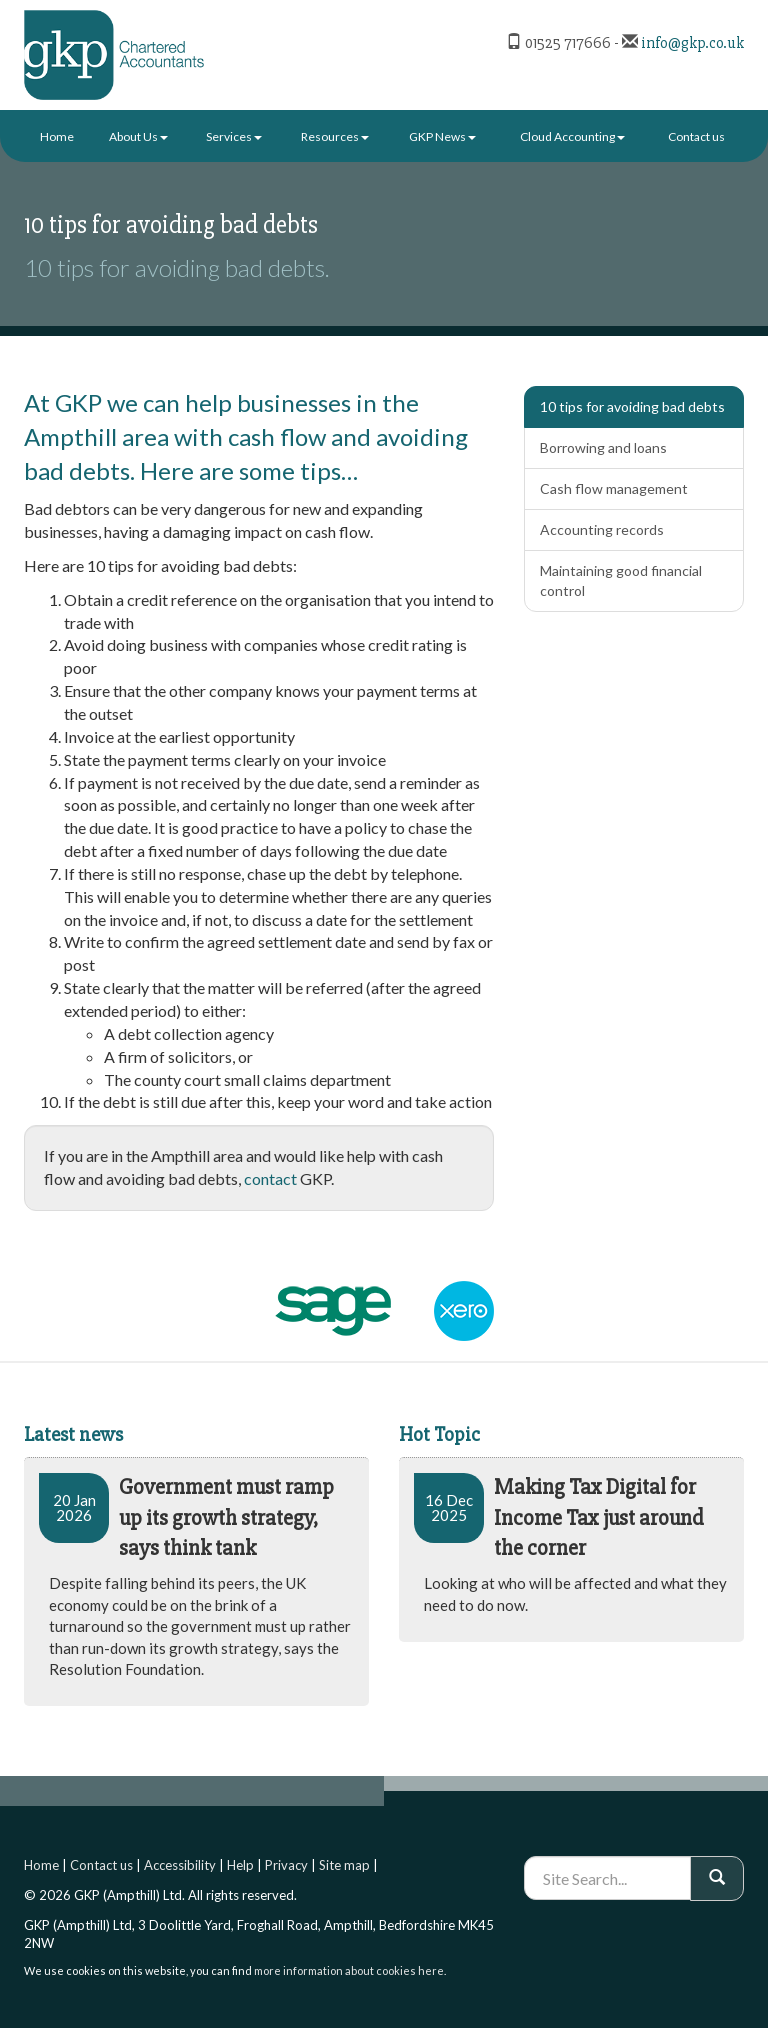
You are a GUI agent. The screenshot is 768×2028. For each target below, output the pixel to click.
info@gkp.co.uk (692, 43)
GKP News (442, 136)
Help (240, 1865)
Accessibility (180, 1865)
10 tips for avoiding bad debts (632, 406)
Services (234, 136)
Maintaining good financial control (621, 580)
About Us (138, 136)
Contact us (696, 136)
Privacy (286, 1865)
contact (270, 1178)
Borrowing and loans (603, 447)
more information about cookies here (349, 1970)
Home (57, 136)
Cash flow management (614, 488)
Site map (344, 1865)
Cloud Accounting (572, 136)
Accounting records (602, 529)
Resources (335, 136)
